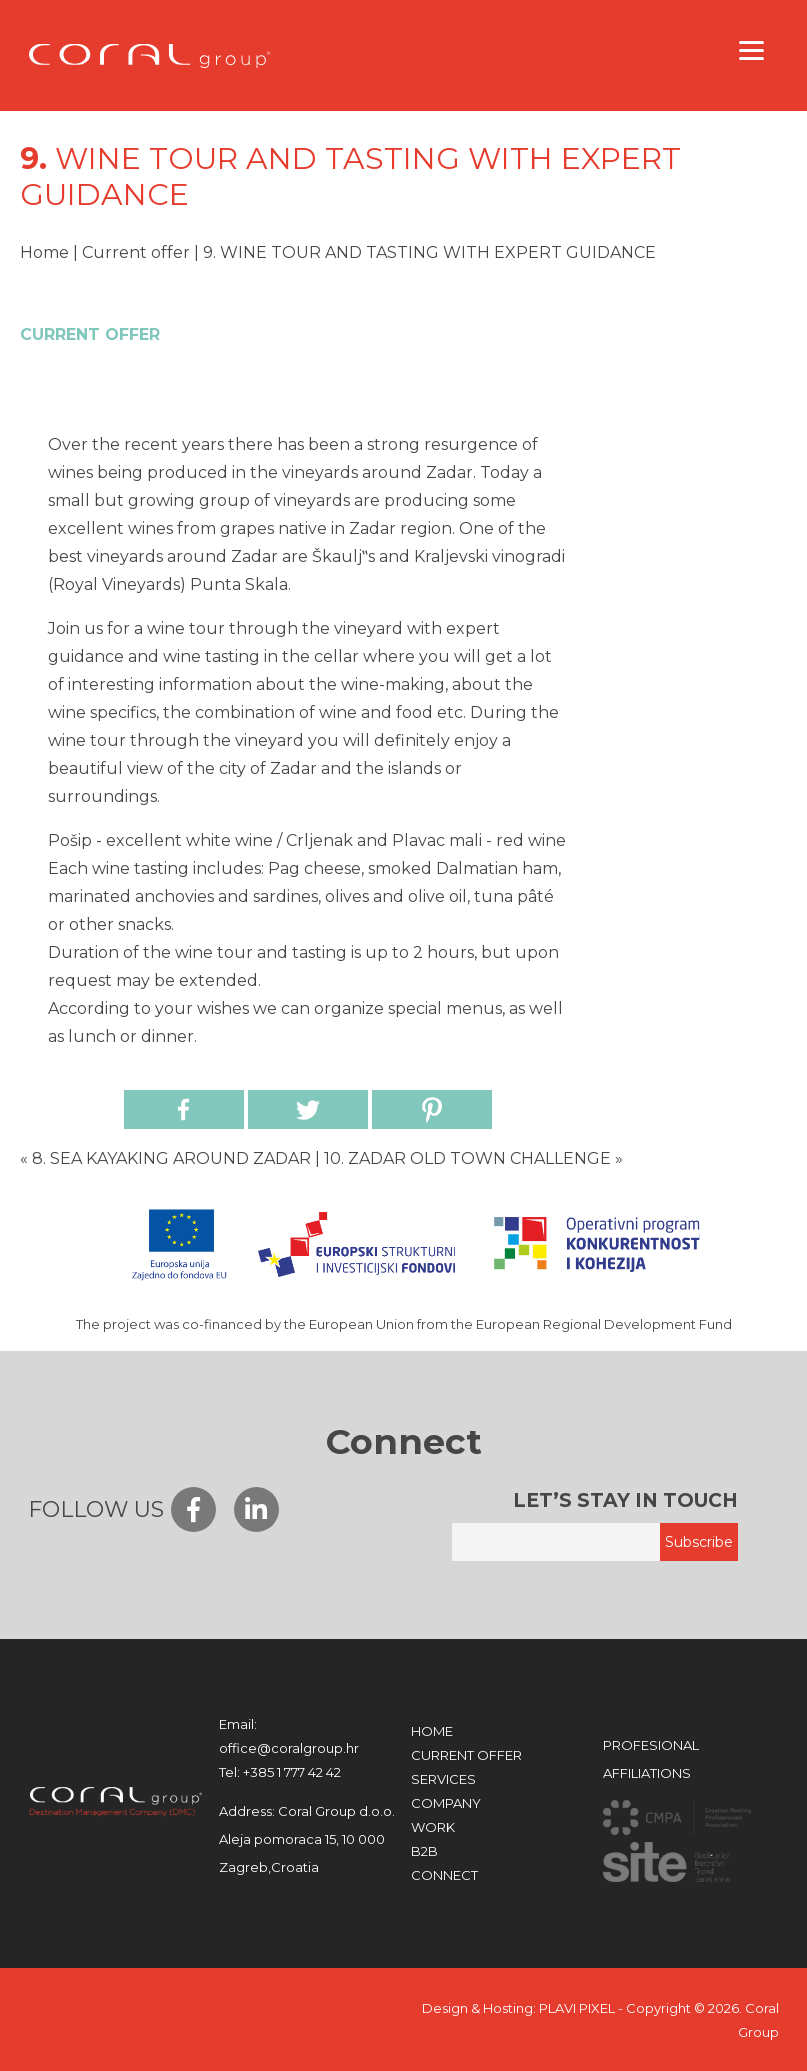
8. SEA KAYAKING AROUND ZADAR (171, 1158)
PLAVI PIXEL (577, 2008)
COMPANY (446, 1803)
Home (44, 252)
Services (443, 1779)
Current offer (136, 252)
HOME (432, 1731)
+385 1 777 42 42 (280, 1772)
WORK (433, 1827)
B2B (424, 1851)
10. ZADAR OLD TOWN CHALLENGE (467, 1158)
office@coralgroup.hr (289, 1736)
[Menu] (752, 50)
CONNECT (444, 1875)
